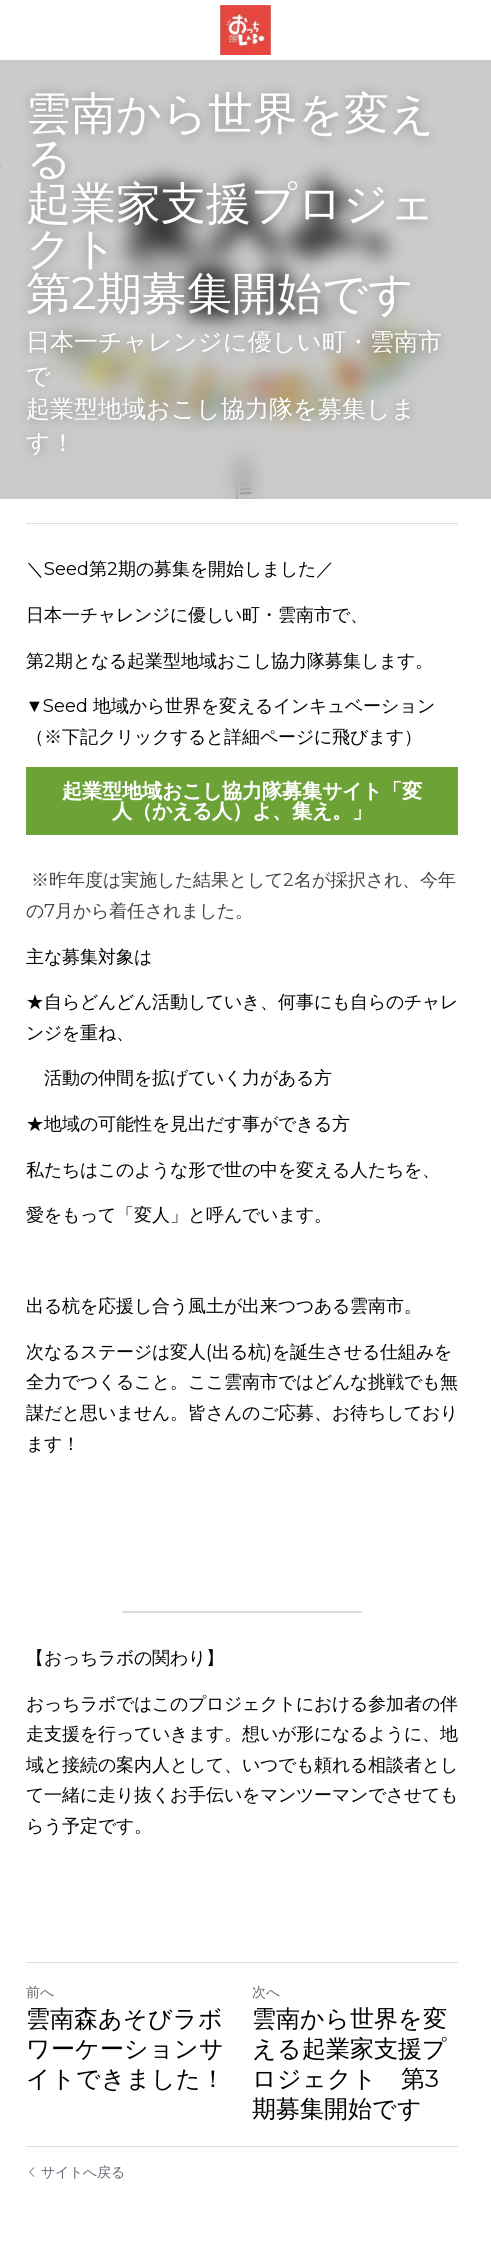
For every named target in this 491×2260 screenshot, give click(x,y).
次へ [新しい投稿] (270, 1959)
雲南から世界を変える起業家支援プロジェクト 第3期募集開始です (353, 2030)
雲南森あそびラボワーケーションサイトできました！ (125, 2015)
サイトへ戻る (75, 2139)
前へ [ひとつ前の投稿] (40, 1959)
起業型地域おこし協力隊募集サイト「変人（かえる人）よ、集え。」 (246, 768)
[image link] (245, 28)
